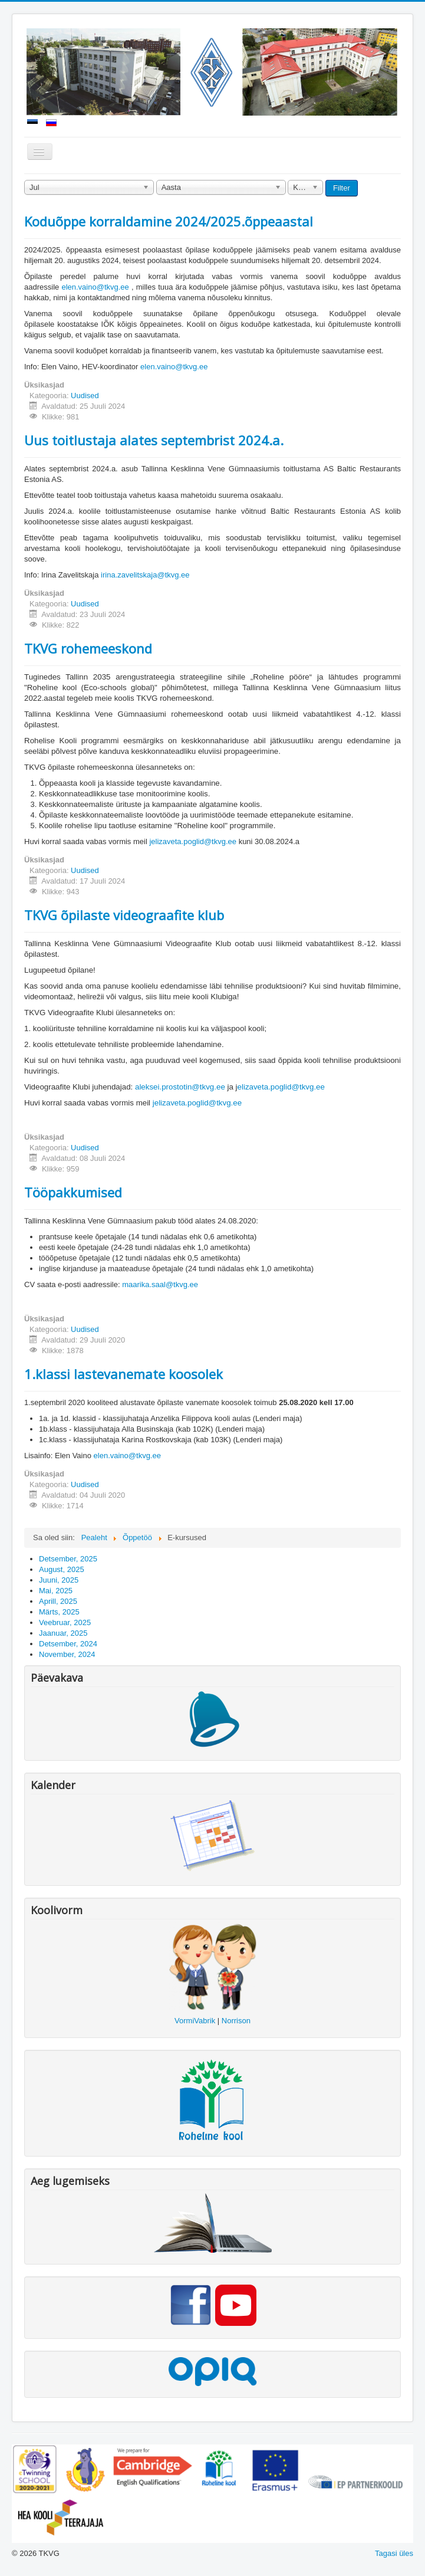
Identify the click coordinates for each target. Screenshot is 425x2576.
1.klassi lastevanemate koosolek (123, 1374)
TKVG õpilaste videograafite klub (124, 915)
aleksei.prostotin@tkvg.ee (180, 1086)
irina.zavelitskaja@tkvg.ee (145, 574)
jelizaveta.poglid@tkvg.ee (192, 841)
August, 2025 (61, 1569)
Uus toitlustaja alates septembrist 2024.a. (154, 440)
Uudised (85, 395)
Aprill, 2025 (58, 1601)
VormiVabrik (194, 2020)
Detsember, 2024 (68, 1643)
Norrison (236, 2020)
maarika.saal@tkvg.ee (160, 1284)
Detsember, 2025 (68, 1558)
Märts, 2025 (59, 1611)
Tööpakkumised (73, 1192)
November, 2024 (67, 1654)
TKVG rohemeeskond (88, 648)
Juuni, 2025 (58, 1580)
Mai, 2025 (56, 1590)
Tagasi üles (394, 2553)
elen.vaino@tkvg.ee (95, 287)
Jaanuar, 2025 (63, 1633)
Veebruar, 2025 (65, 1622)
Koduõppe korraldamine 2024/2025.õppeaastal (168, 221)
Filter (341, 187)
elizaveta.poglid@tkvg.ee (281, 1086)
